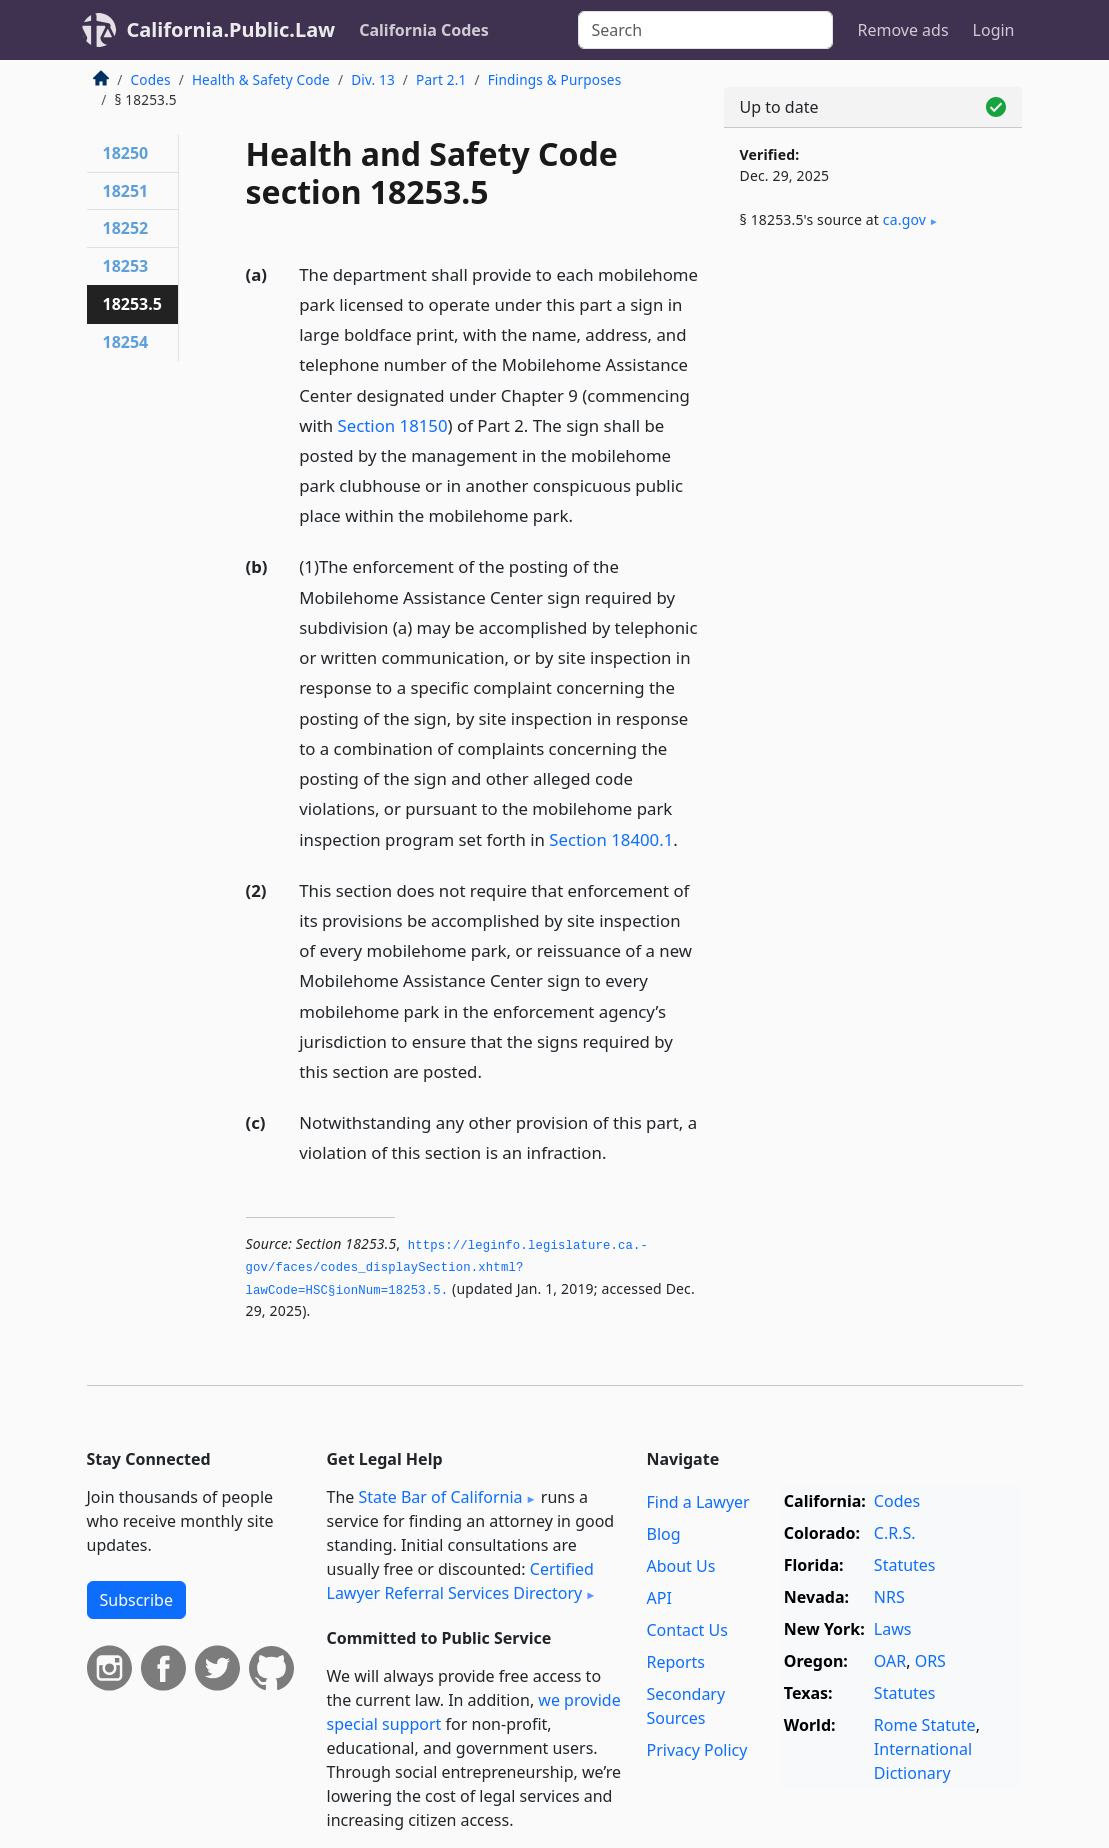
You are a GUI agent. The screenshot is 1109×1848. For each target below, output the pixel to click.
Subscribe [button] (136, 1600)
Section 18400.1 (611, 839)
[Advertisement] (873, 402)
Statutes (905, 1565)
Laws (893, 1629)
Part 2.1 (441, 79)
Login (994, 30)
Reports (675, 1662)
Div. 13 (373, 79)
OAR (890, 1661)
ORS (930, 1661)
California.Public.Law (231, 29)
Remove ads (902, 30)
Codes (151, 79)
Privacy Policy (696, 1750)
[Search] (705, 30)
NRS (889, 1597)
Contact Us (686, 1630)
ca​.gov (904, 219)
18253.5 (132, 304)
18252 (126, 228)
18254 (126, 342)
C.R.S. (895, 1533)
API (658, 1598)
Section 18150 (393, 425)
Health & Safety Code (261, 79)
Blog (663, 1534)
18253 (126, 266)
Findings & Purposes (555, 79)
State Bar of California (440, 1497)
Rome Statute (925, 1725)
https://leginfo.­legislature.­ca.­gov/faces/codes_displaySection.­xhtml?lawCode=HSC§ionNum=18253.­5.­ (447, 1268)
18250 (126, 153)
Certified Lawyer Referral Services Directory (460, 1581)
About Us (680, 1566)
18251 (126, 191)
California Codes (424, 30)
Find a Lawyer (697, 1502)
